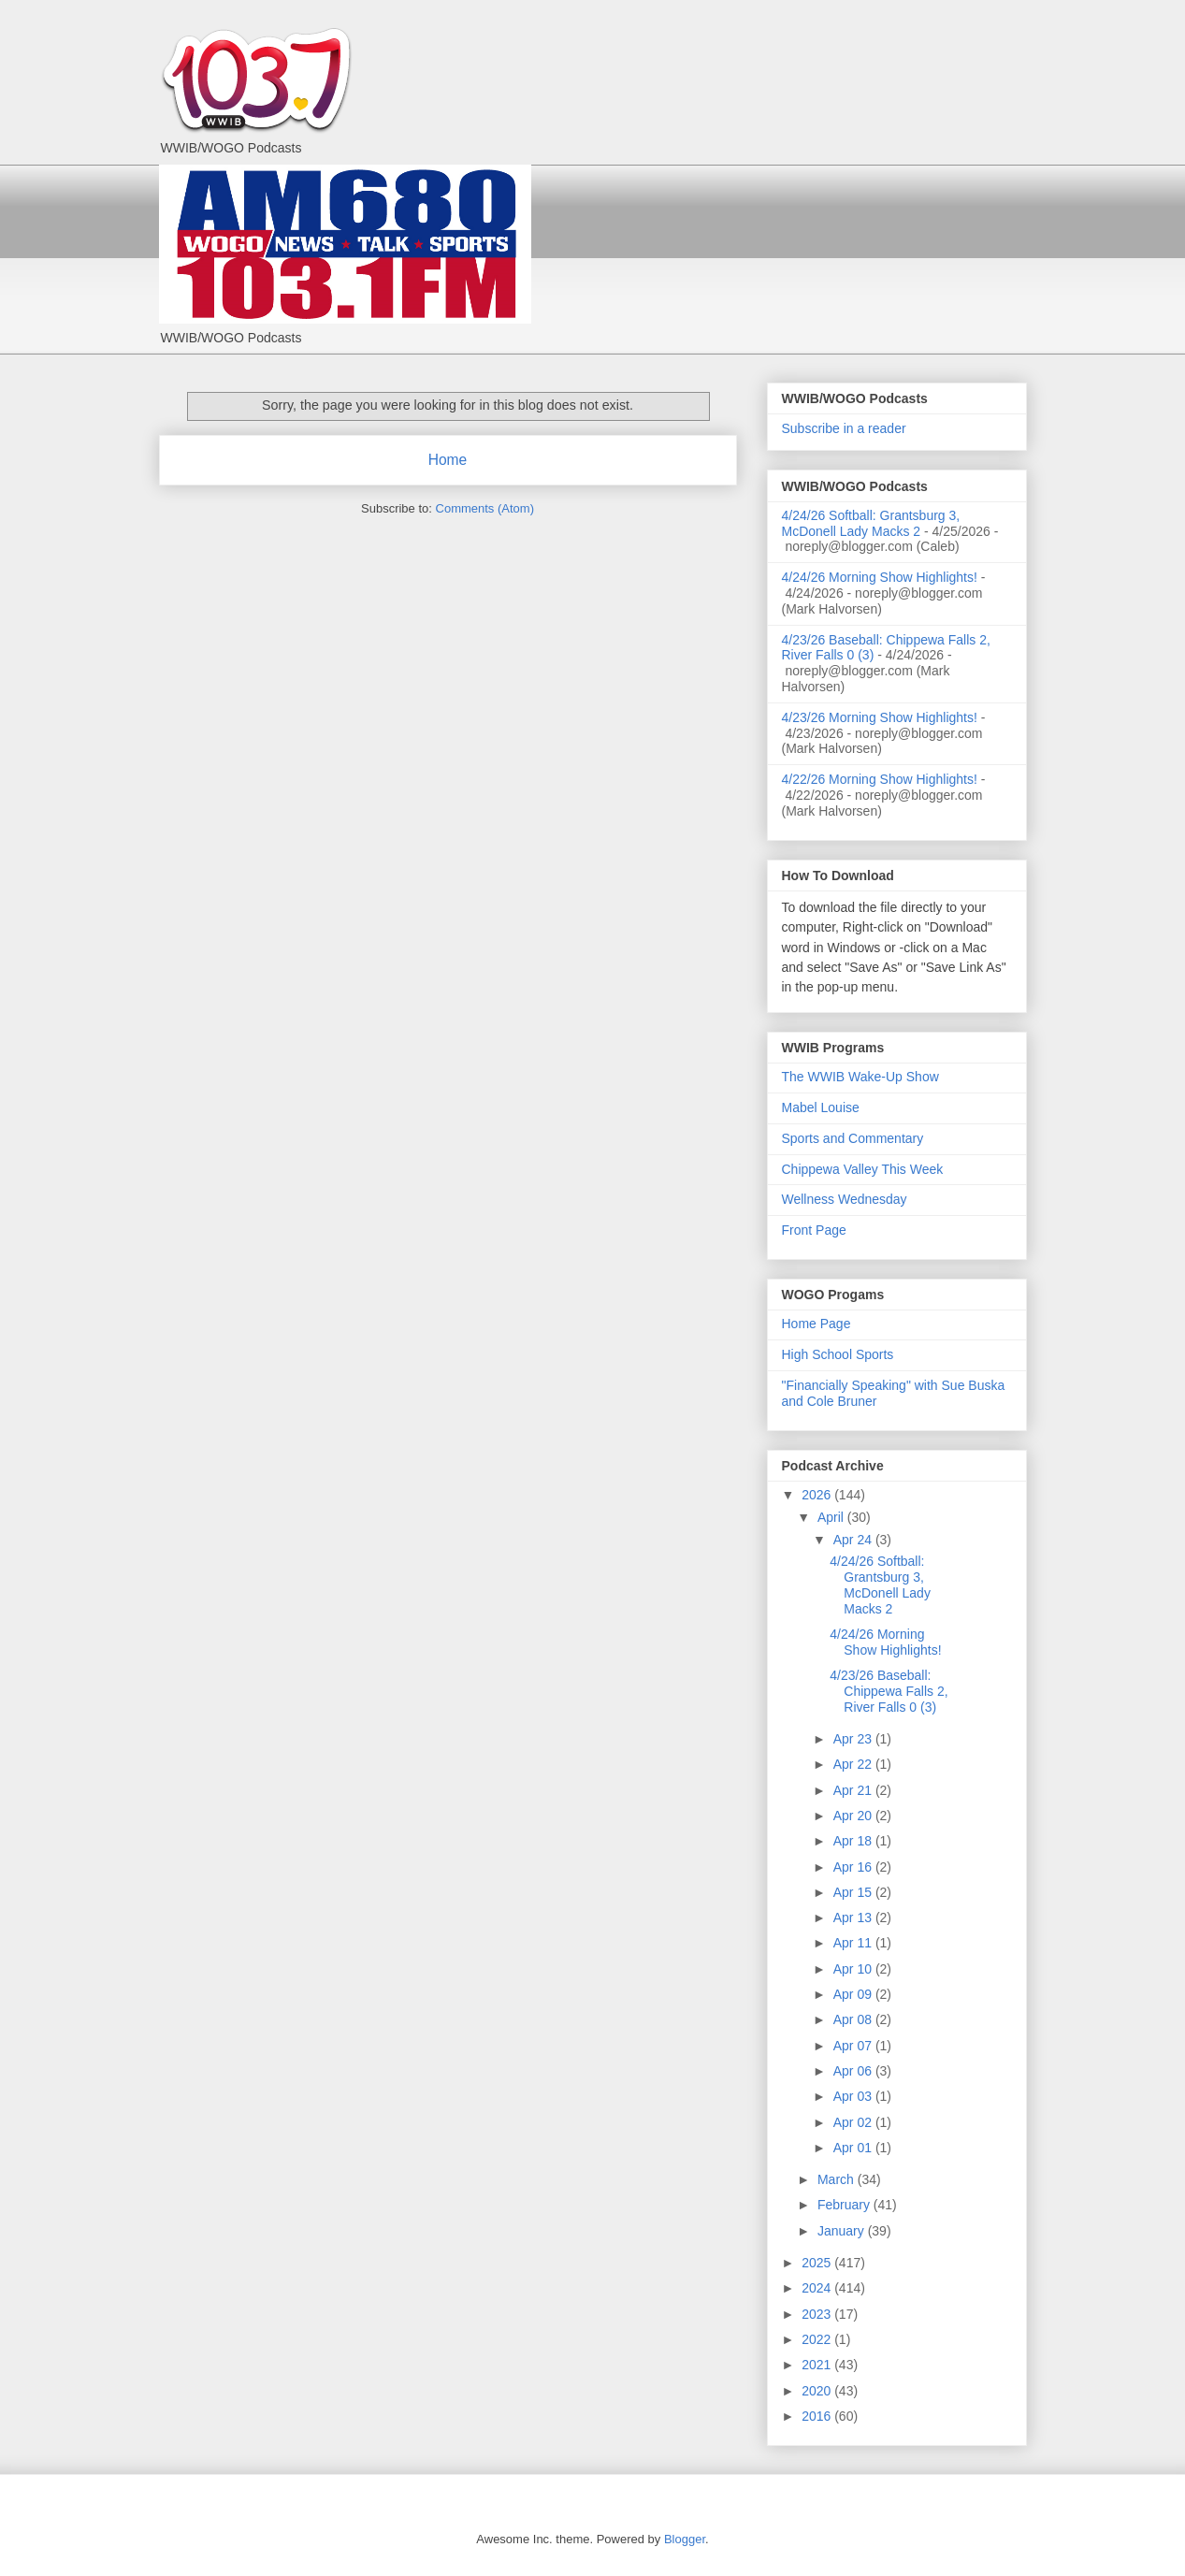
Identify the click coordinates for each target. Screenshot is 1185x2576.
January (842, 2230)
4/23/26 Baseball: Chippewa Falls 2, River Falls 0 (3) (888, 1691)
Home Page (816, 1323)
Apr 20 (854, 1815)
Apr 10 (854, 1968)
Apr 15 (854, 1892)
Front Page (814, 1230)
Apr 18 (854, 1840)
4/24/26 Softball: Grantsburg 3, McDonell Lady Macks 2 (871, 523)
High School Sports (838, 1354)
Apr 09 (854, 1994)
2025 (818, 2262)
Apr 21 (854, 1790)
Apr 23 (854, 1738)
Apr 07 (854, 2045)
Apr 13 (854, 1917)
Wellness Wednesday (844, 1199)
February (845, 2204)
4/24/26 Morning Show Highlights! (879, 577)
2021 (818, 2364)
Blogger (684, 2539)
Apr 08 (854, 2019)
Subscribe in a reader (844, 428)
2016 (818, 2416)
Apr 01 (854, 2147)
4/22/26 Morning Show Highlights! (879, 779)
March (837, 2179)
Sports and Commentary (853, 1138)
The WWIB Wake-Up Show (860, 1076)
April (832, 1517)
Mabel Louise (821, 1107)
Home (448, 460)
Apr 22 (854, 1764)
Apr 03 (854, 2096)
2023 (818, 2314)
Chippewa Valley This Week (863, 1169)
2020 (818, 2390)
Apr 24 (854, 1539)
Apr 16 (854, 1867)
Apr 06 (854, 2070)
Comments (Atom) (485, 508)
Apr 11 (854, 1942)
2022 (818, 2339)
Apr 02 (854, 2122)
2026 (818, 1494)
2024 (818, 2287)
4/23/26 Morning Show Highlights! (879, 717)
